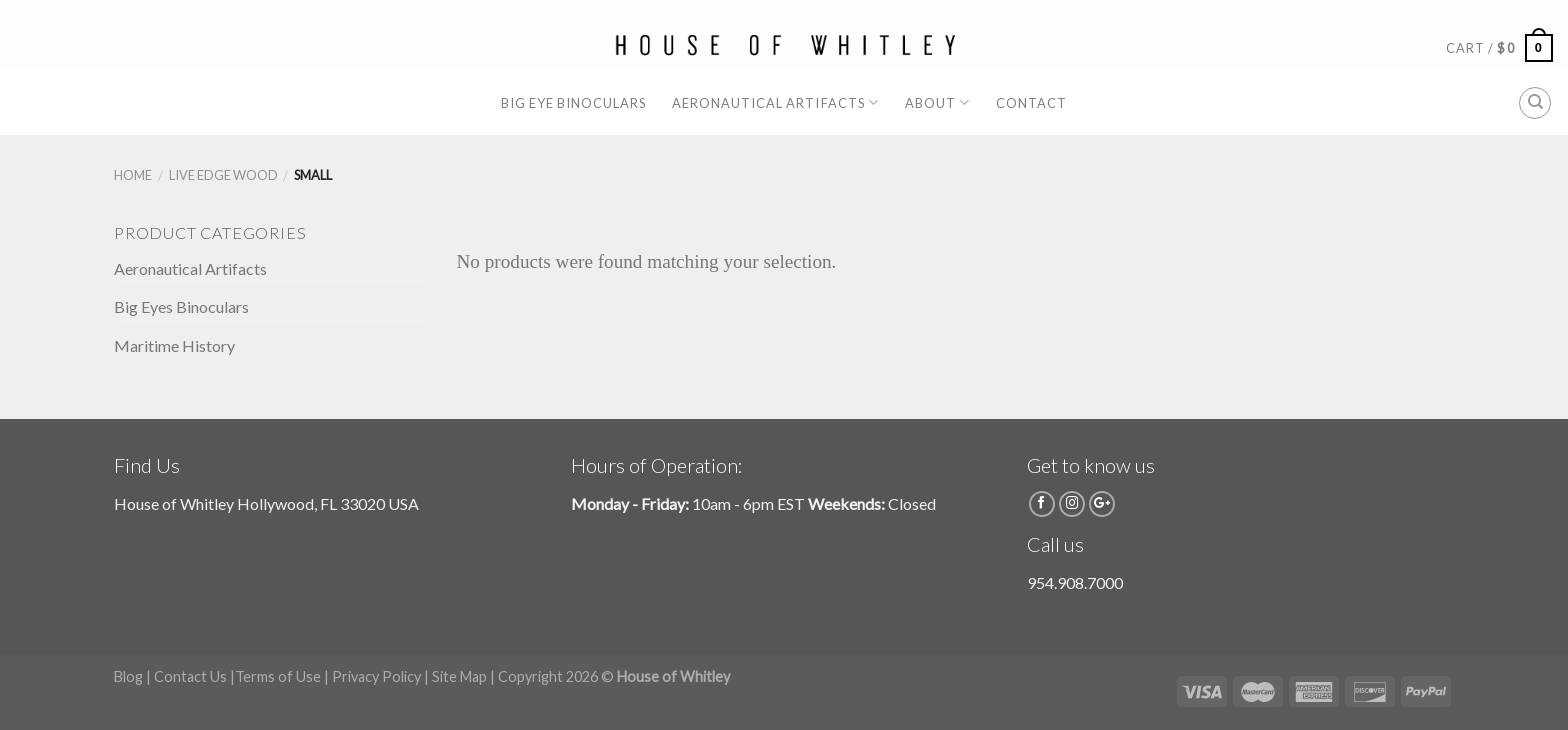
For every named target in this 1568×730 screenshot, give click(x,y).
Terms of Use (278, 676)
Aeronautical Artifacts (775, 102)
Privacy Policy (376, 676)
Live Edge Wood (223, 175)
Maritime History (174, 345)
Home (133, 175)
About (937, 102)
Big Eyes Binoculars (181, 306)
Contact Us (190, 676)
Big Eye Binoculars (573, 103)
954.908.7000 (1075, 582)
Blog (128, 676)
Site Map (459, 676)
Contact (1031, 103)
